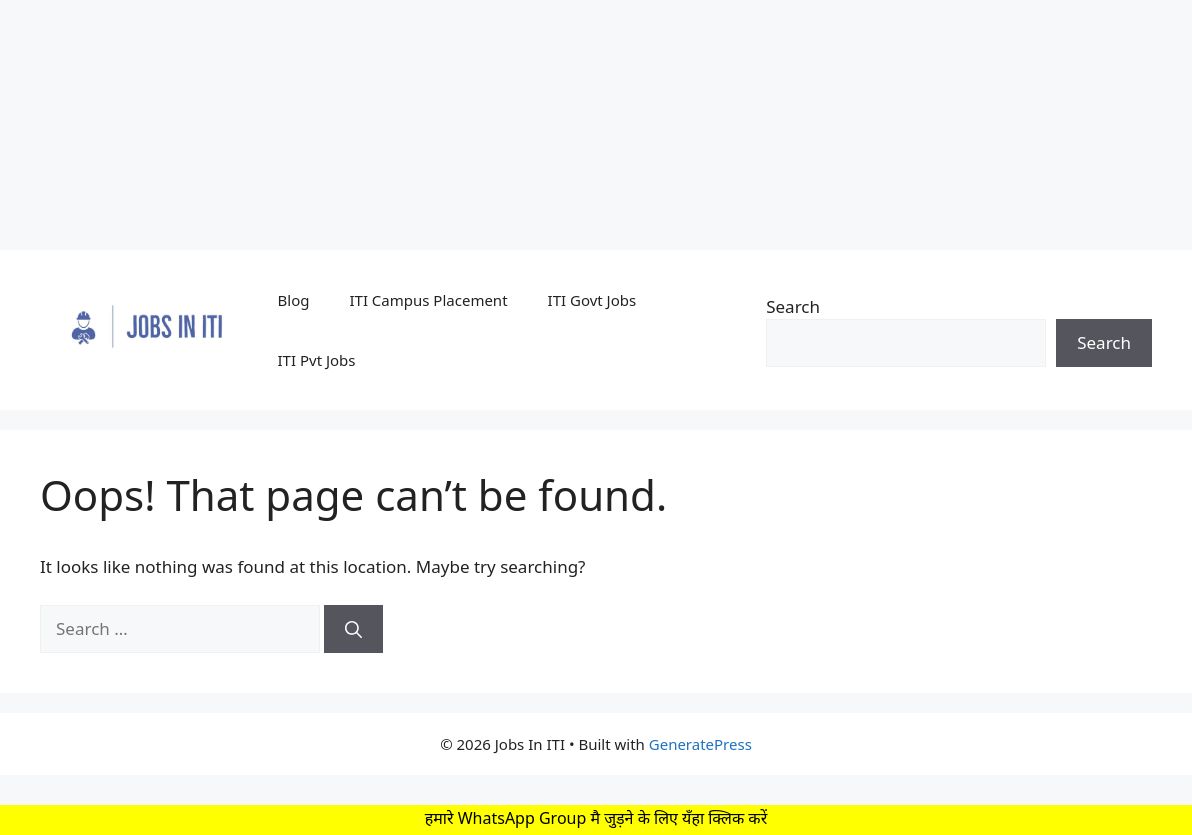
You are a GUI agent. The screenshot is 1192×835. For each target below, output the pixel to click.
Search (793, 306)
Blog (294, 300)
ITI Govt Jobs (592, 300)
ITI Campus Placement (428, 300)
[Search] (353, 629)
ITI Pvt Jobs (317, 360)
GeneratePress (700, 744)
